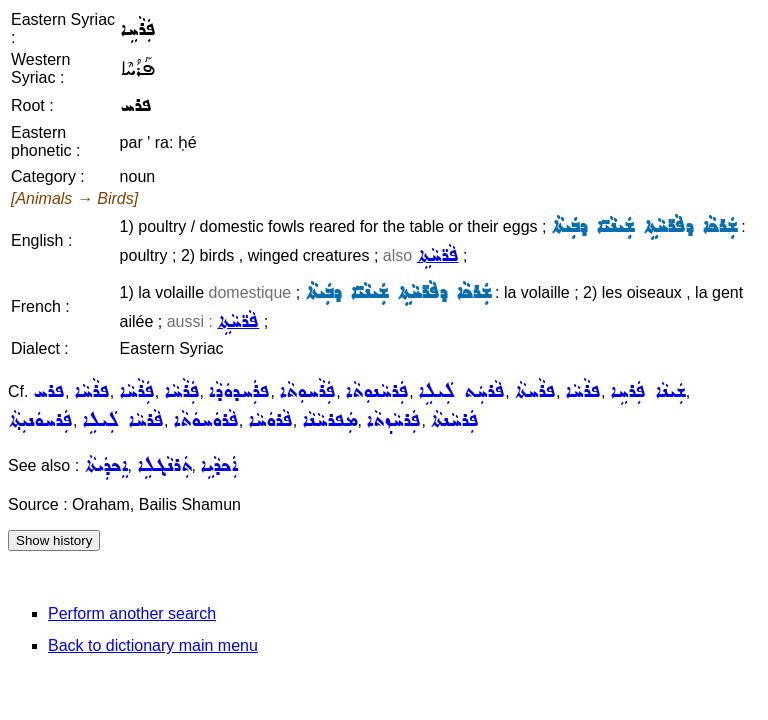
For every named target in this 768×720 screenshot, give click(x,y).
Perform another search (132, 613)
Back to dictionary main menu (153, 645)
